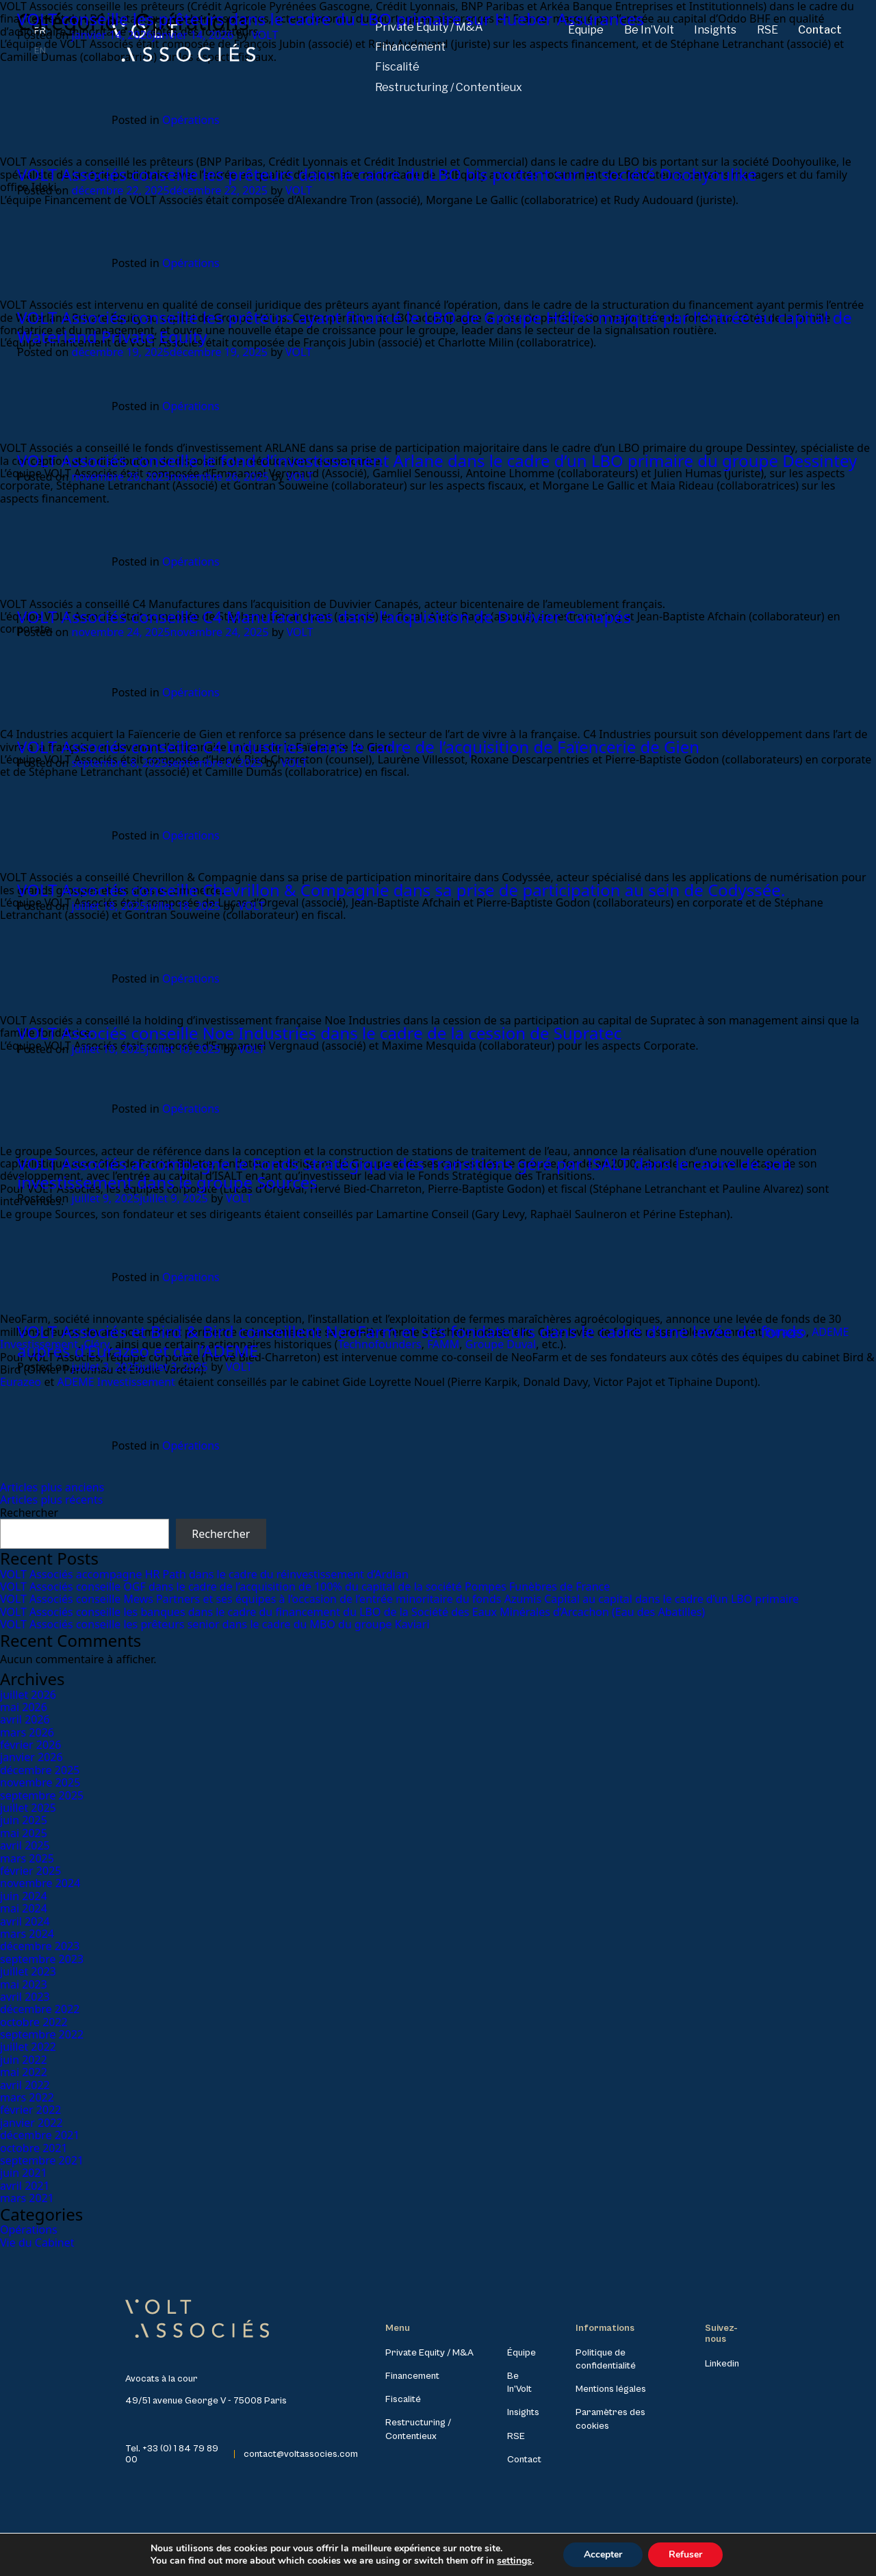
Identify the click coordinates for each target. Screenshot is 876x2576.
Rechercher (29, 1512)
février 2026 (30, 1744)
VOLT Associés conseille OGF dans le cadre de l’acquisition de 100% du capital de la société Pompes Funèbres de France (305, 1586)
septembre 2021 (41, 2160)
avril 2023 (25, 1996)
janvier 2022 (31, 2122)
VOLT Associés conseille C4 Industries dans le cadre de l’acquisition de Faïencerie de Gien (358, 746)
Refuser (685, 2554)
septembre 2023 (41, 1959)
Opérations (191, 119)
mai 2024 (23, 1908)
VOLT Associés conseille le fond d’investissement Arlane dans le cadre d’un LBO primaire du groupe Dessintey (437, 460)
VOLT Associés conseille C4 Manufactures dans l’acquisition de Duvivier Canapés (324, 616)
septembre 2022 (41, 2034)
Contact (524, 2459)
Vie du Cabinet (37, 2242)
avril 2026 (25, 1719)
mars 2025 (27, 1858)
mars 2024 (27, 1933)
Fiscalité (397, 66)
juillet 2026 (28, 1694)
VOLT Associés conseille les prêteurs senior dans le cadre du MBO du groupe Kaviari (215, 1624)
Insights (523, 2412)
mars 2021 (27, 2198)
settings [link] (514, 2560)
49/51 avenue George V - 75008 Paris (206, 2400)
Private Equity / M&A (429, 2352)
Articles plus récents (51, 1499)
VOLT (264, 34)
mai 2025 (23, 1833)
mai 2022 (23, 2072)
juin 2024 (23, 1896)
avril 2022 (25, 2085)
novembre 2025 (40, 1782)
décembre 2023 (39, 1946)
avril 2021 (25, 2185)
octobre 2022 (34, 2022)
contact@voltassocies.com (301, 2454)
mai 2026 (23, 1707)
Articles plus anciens (52, 1487)
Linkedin (722, 2363)
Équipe (521, 2352)
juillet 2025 (28, 1807)
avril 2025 (25, 1845)
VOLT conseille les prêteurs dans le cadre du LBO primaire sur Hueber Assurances (330, 19)
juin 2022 (23, 2059)
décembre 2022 (39, 2009)
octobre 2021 (34, 2148)
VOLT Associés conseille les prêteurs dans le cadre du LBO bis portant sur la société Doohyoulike (387, 174)
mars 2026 (27, 1732)
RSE (516, 2436)
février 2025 (30, 1870)
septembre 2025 (41, 1795)
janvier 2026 (31, 1757)
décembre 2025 (39, 1770)
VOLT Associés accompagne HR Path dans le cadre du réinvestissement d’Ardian (204, 1574)
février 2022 (30, 2109)
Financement (412, 2376)
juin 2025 (23, 1820)
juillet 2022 (28, 2046)
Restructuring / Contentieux (448, 87)
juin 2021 (23, 2172)
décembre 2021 (39, 2135)
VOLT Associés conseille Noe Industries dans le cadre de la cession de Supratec (319, 1033)
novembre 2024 (40, 1883)
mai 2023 (23, 1984)
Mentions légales (611, 2389)
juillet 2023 (28, 1971)
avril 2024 (25, 1921)
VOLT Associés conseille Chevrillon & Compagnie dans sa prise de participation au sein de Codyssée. (401, 890)
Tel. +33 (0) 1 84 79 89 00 (171, 2454)
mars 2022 (27, 2097)
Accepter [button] (603, 2554)
